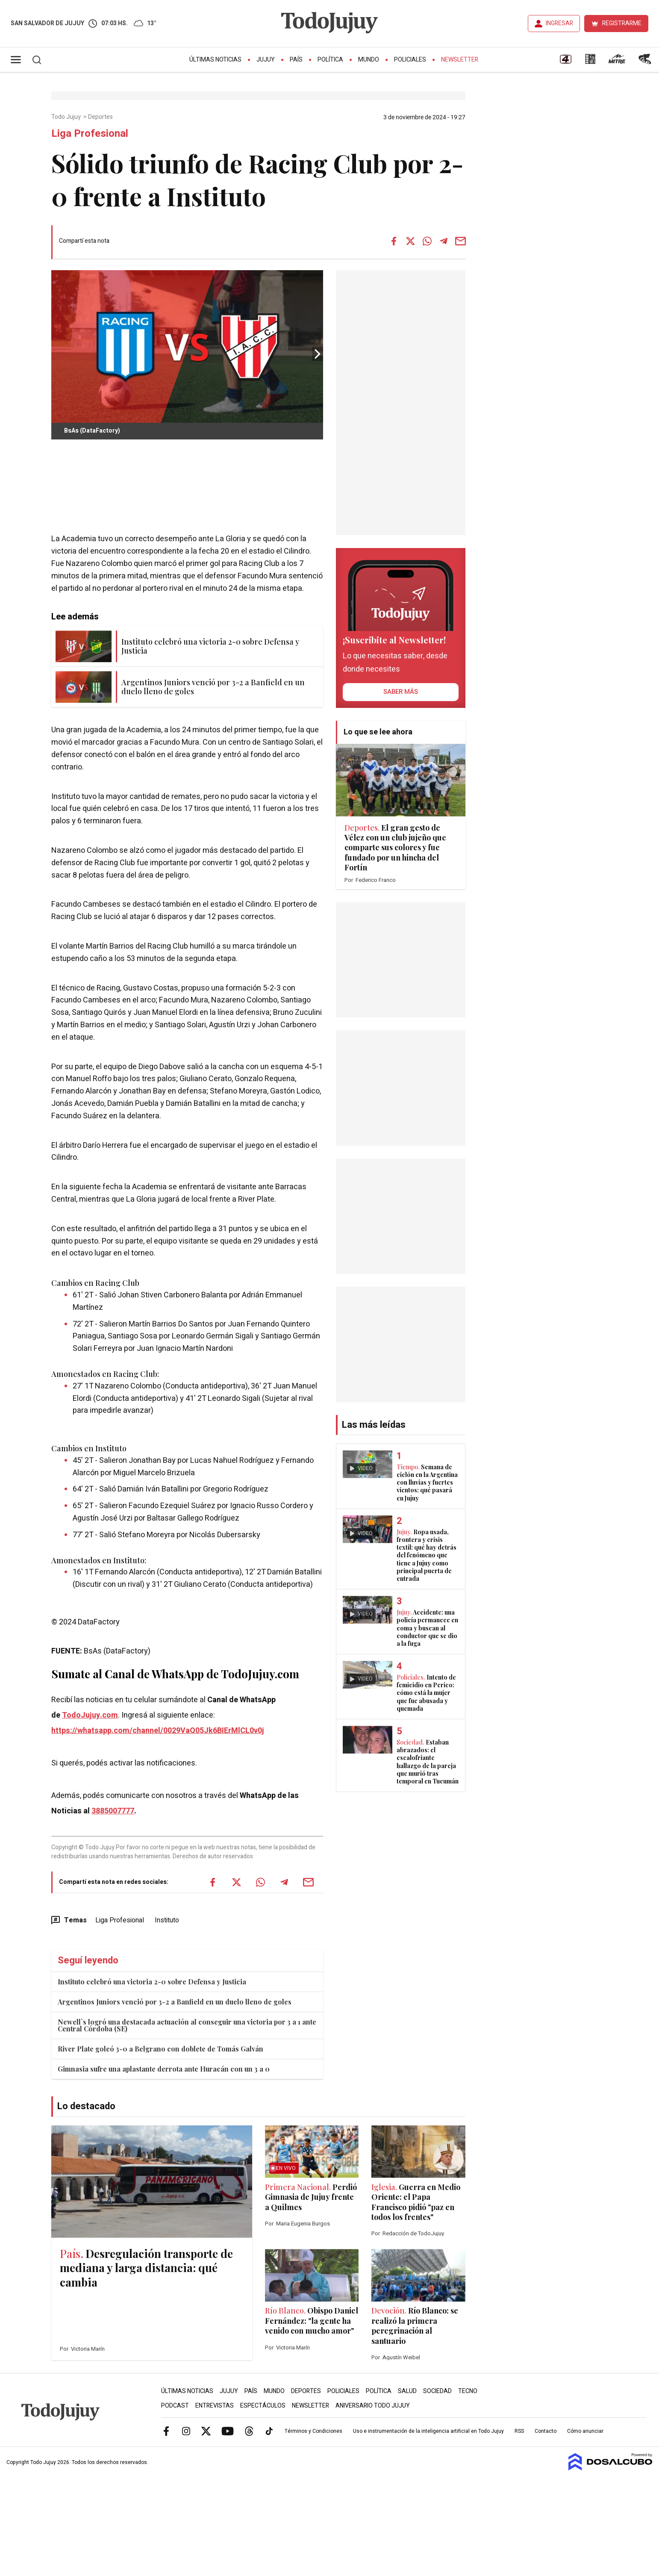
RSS (519, 2431)
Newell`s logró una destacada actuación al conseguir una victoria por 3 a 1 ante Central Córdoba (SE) (187, 2025)
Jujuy (265, 59)
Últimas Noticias (215, 59)
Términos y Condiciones (313, 2431)
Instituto (167, 1920)
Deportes (101, 117)
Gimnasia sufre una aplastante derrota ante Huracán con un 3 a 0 (164, 2068)
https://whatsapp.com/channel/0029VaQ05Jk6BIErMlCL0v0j (157, 1730)
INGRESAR (559, 23)
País (296, 59)
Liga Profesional (119, 1920)
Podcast (175, 2405)
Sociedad (437, 2391)
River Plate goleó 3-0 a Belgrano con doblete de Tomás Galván (160, 2048)
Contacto (545, 2431)
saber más (400, 692)
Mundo (368, 59)
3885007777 (112, 1811)
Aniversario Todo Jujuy (372, 2405)
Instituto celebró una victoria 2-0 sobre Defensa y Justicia (152, 1981)
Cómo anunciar (585, 2431)
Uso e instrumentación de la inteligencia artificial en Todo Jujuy (428, 2431)
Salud (407, 2391)
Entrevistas (214, 2405)
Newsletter (459, 59)
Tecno (467, 2391)
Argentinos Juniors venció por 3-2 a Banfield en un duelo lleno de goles (174, 2001)
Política (330, 59)
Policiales (410, 59)
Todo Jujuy (66, 117)
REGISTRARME (621, 23)
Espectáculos (262, 2405)
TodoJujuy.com (90, 1715)
